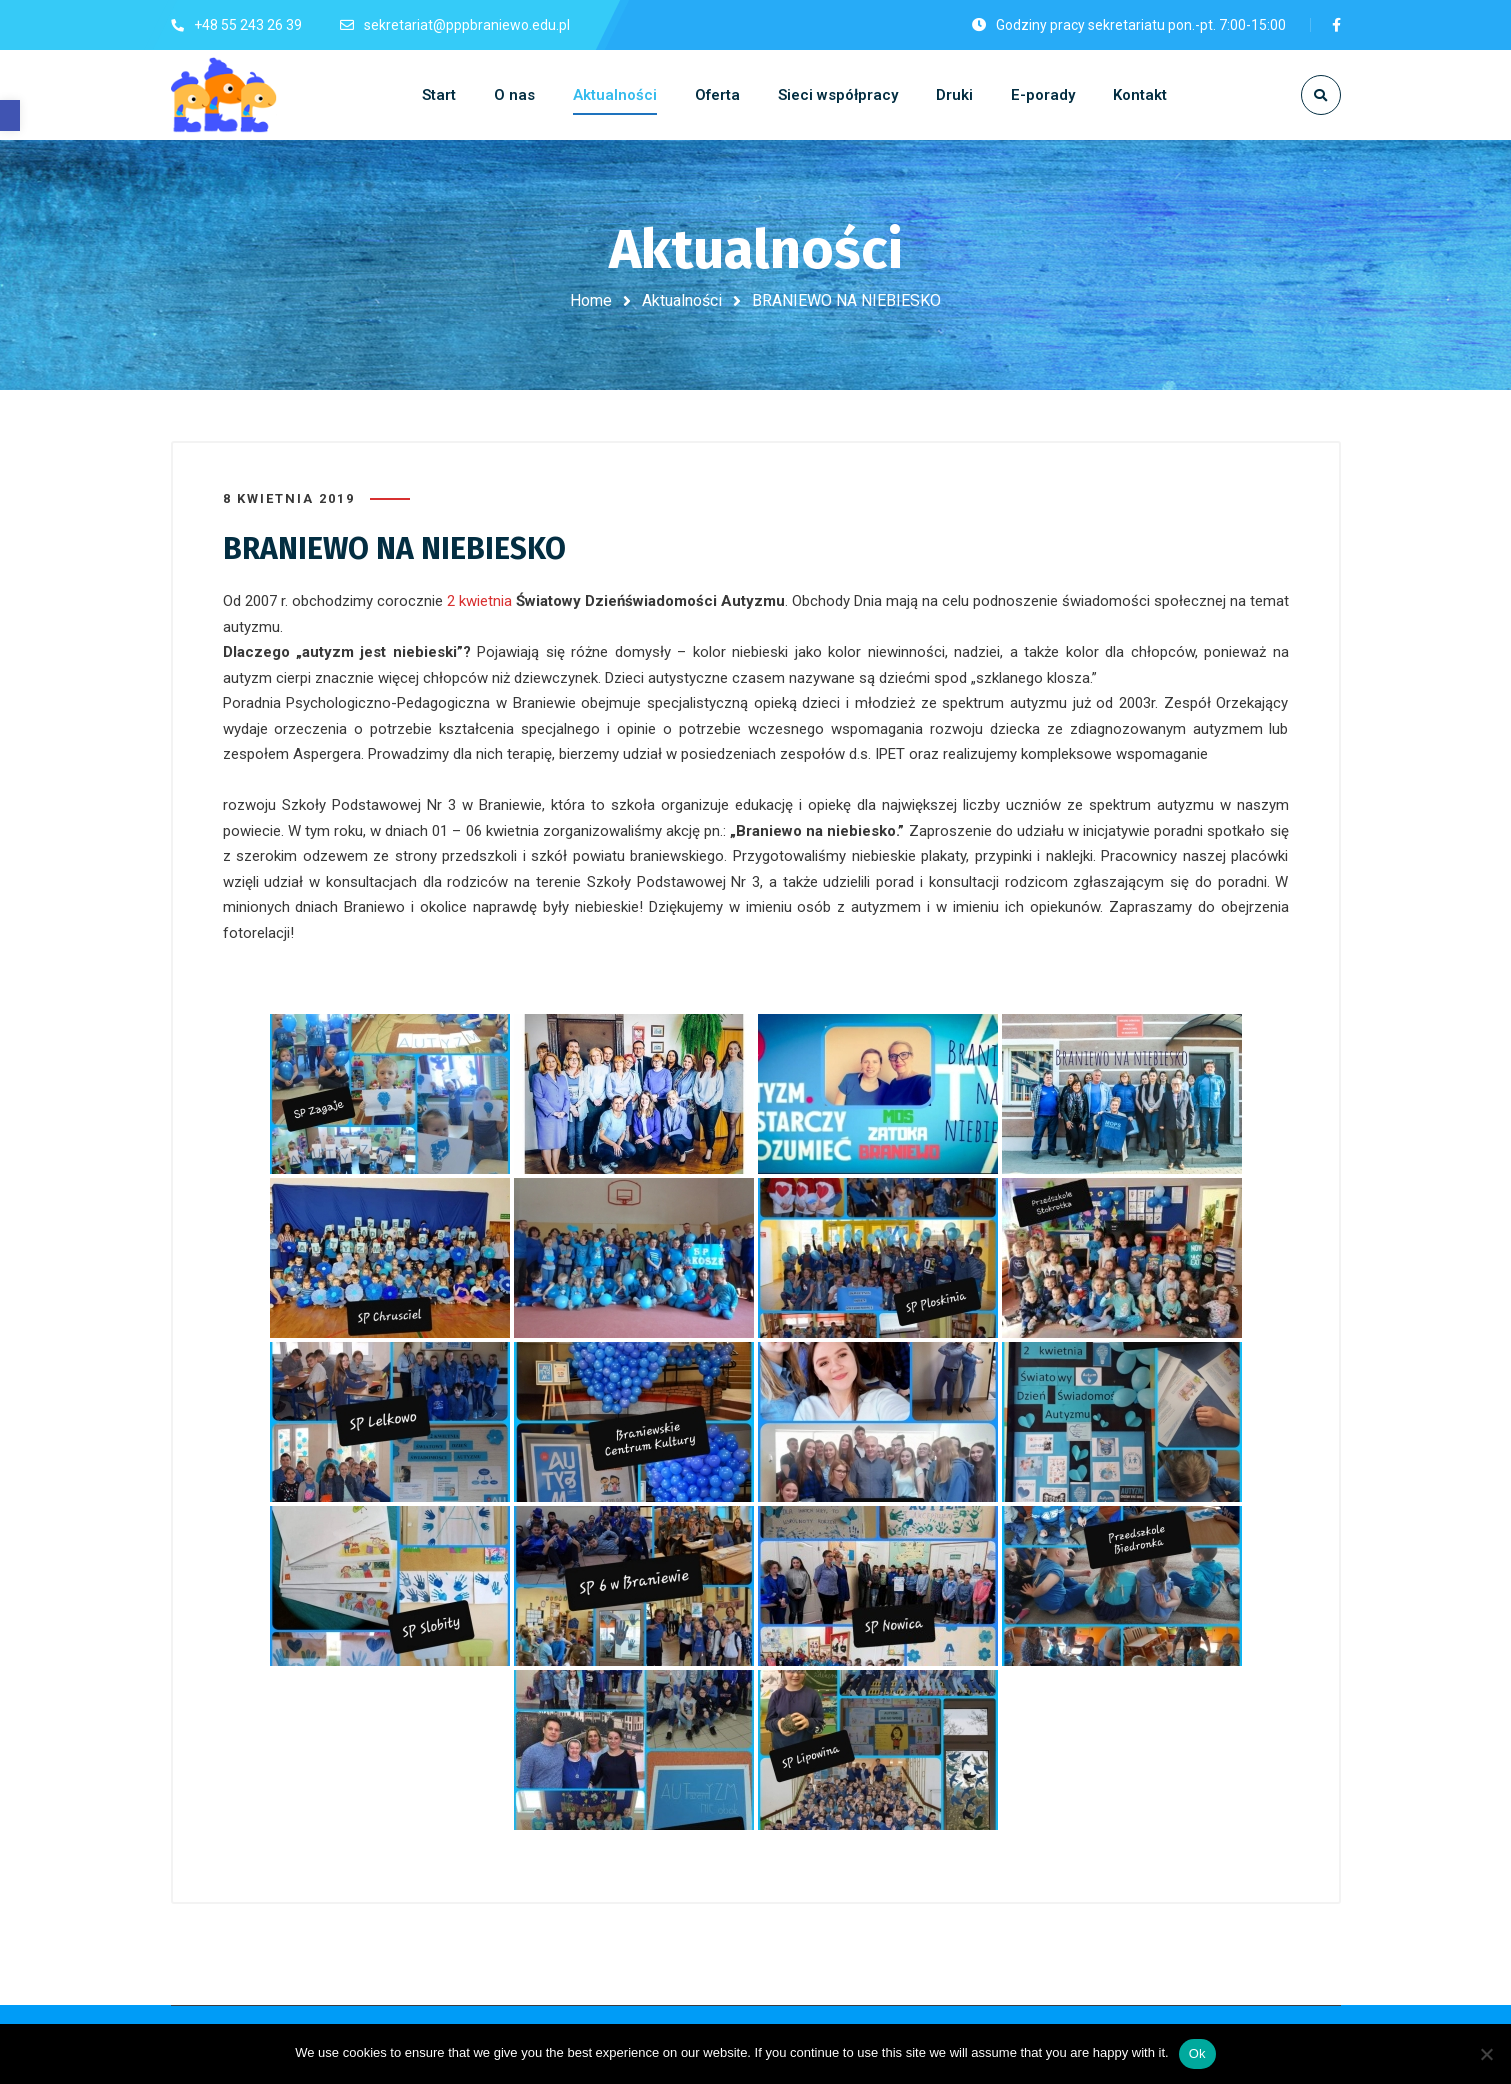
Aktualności (682, 300)
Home (591, 300)
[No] (1486, 2054)
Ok (1197, 2053)
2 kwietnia (479, 600)
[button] (10, 115)
